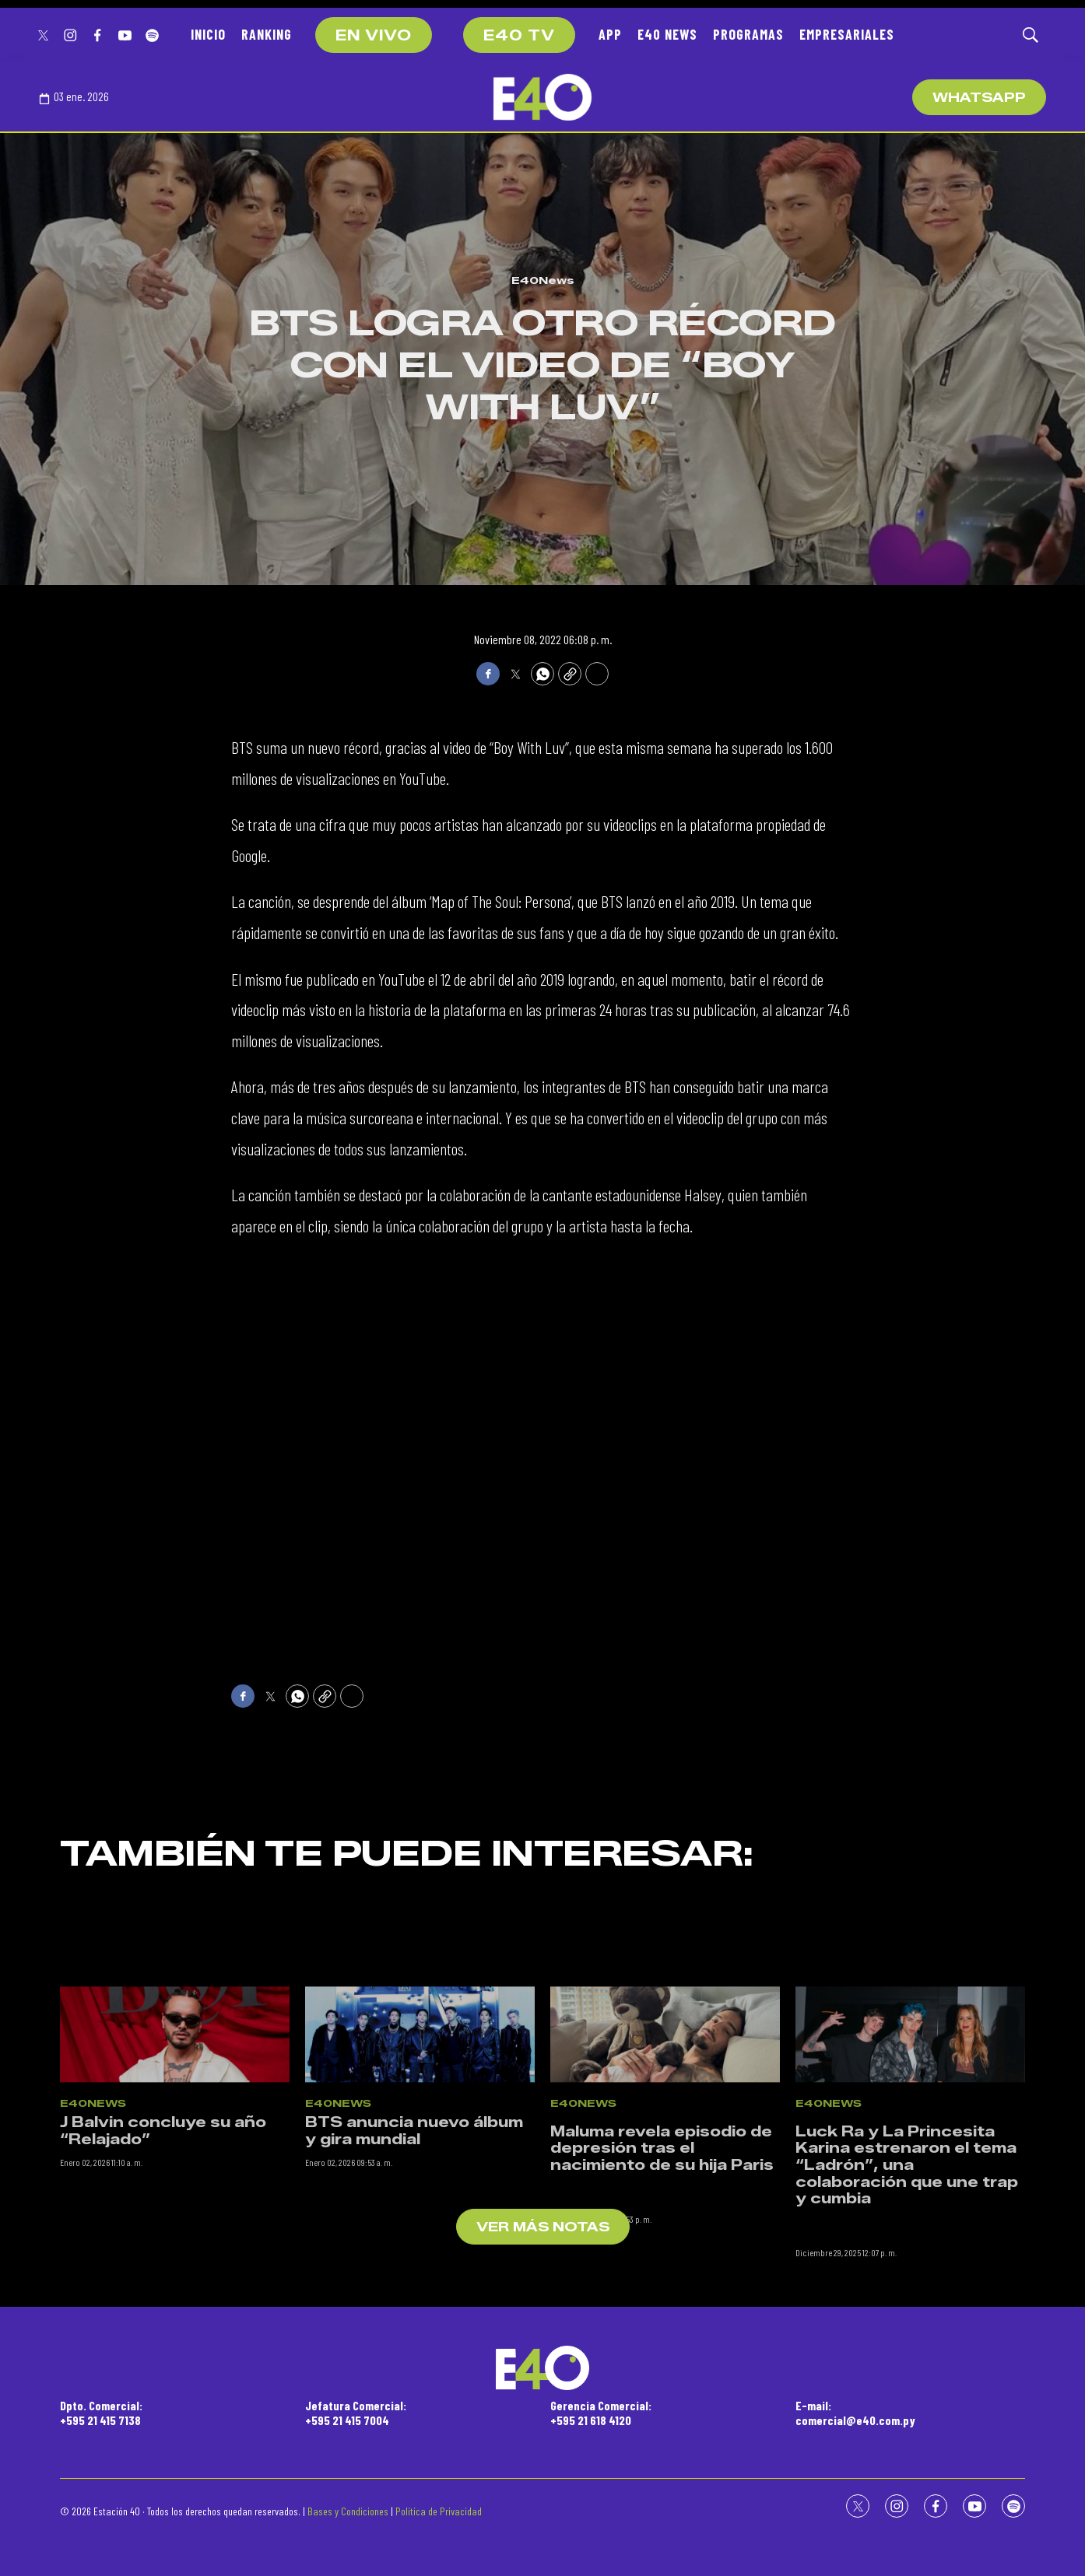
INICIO (208, 34)
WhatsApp (979, 97)
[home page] (542, 97)
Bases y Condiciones (347, 2511)
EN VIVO (373, 35)
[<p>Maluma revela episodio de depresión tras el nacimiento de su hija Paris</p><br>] (665, 2129)
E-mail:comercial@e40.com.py (855, 2412)
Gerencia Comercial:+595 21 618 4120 (600, 2412)
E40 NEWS (667, 34)
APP (610, 34)
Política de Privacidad (438, 2511)
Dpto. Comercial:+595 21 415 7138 (101, 2412)
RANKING (266, 34)
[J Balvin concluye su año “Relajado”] (175, 2129)
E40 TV (519, 35)
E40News (542, 280)
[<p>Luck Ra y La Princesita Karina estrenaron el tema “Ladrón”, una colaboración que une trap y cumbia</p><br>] (910, 2129)
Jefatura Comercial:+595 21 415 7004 (355, 2412)
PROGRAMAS (748, 34)
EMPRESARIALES (846, 34)
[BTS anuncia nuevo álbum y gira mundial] (420, 2129)
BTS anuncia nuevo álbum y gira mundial (414, 2226)
